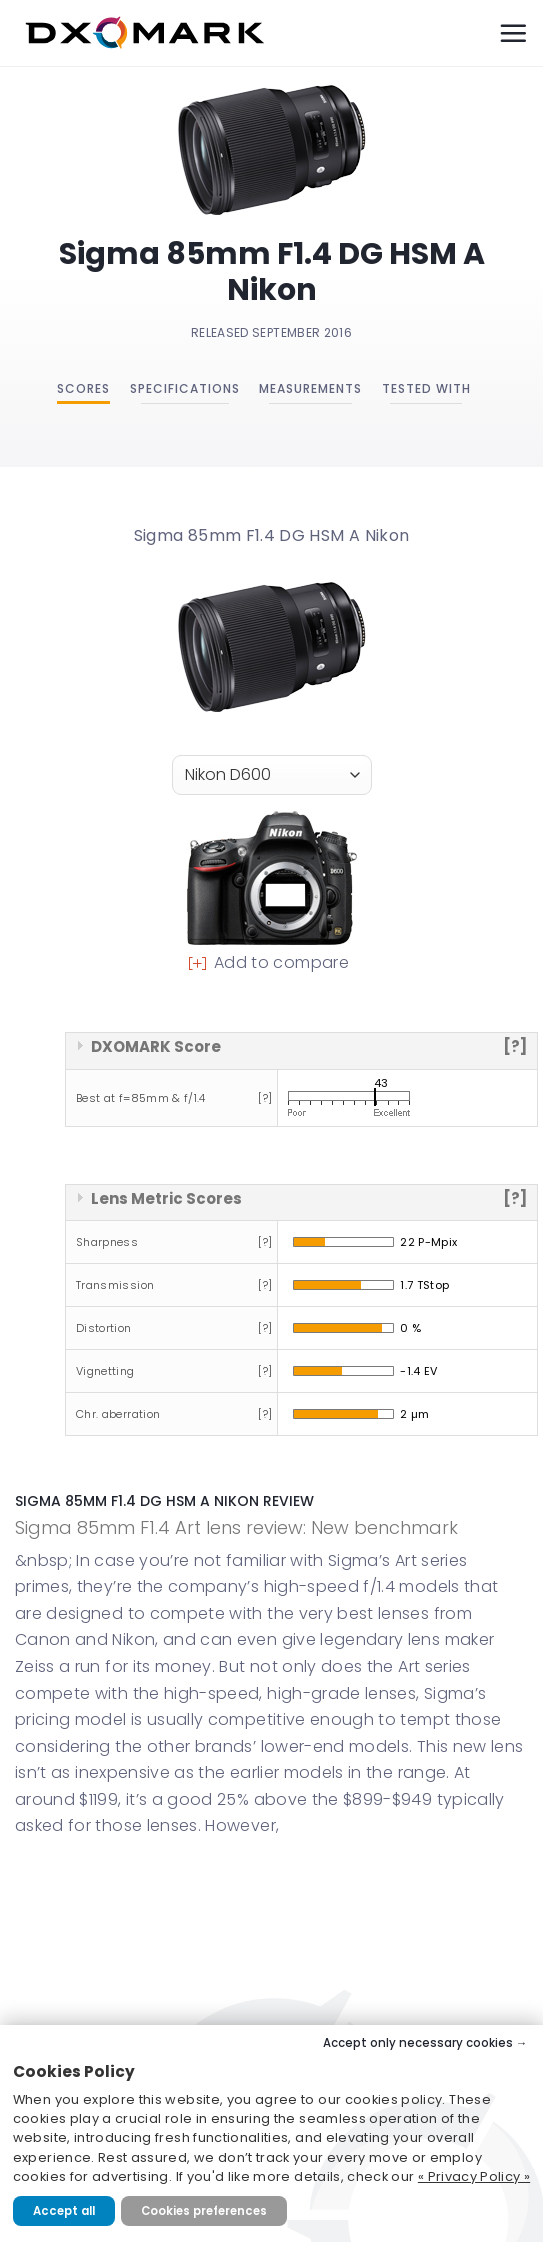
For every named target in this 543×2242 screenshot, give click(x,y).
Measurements (310, 388)
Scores (83, 388)
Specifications (185, 388)
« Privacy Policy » (474, 2176)
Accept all (64, 2211)
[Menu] (513, 33)
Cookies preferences (204, 2211)
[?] (515, 1046)
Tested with (426, 388)
